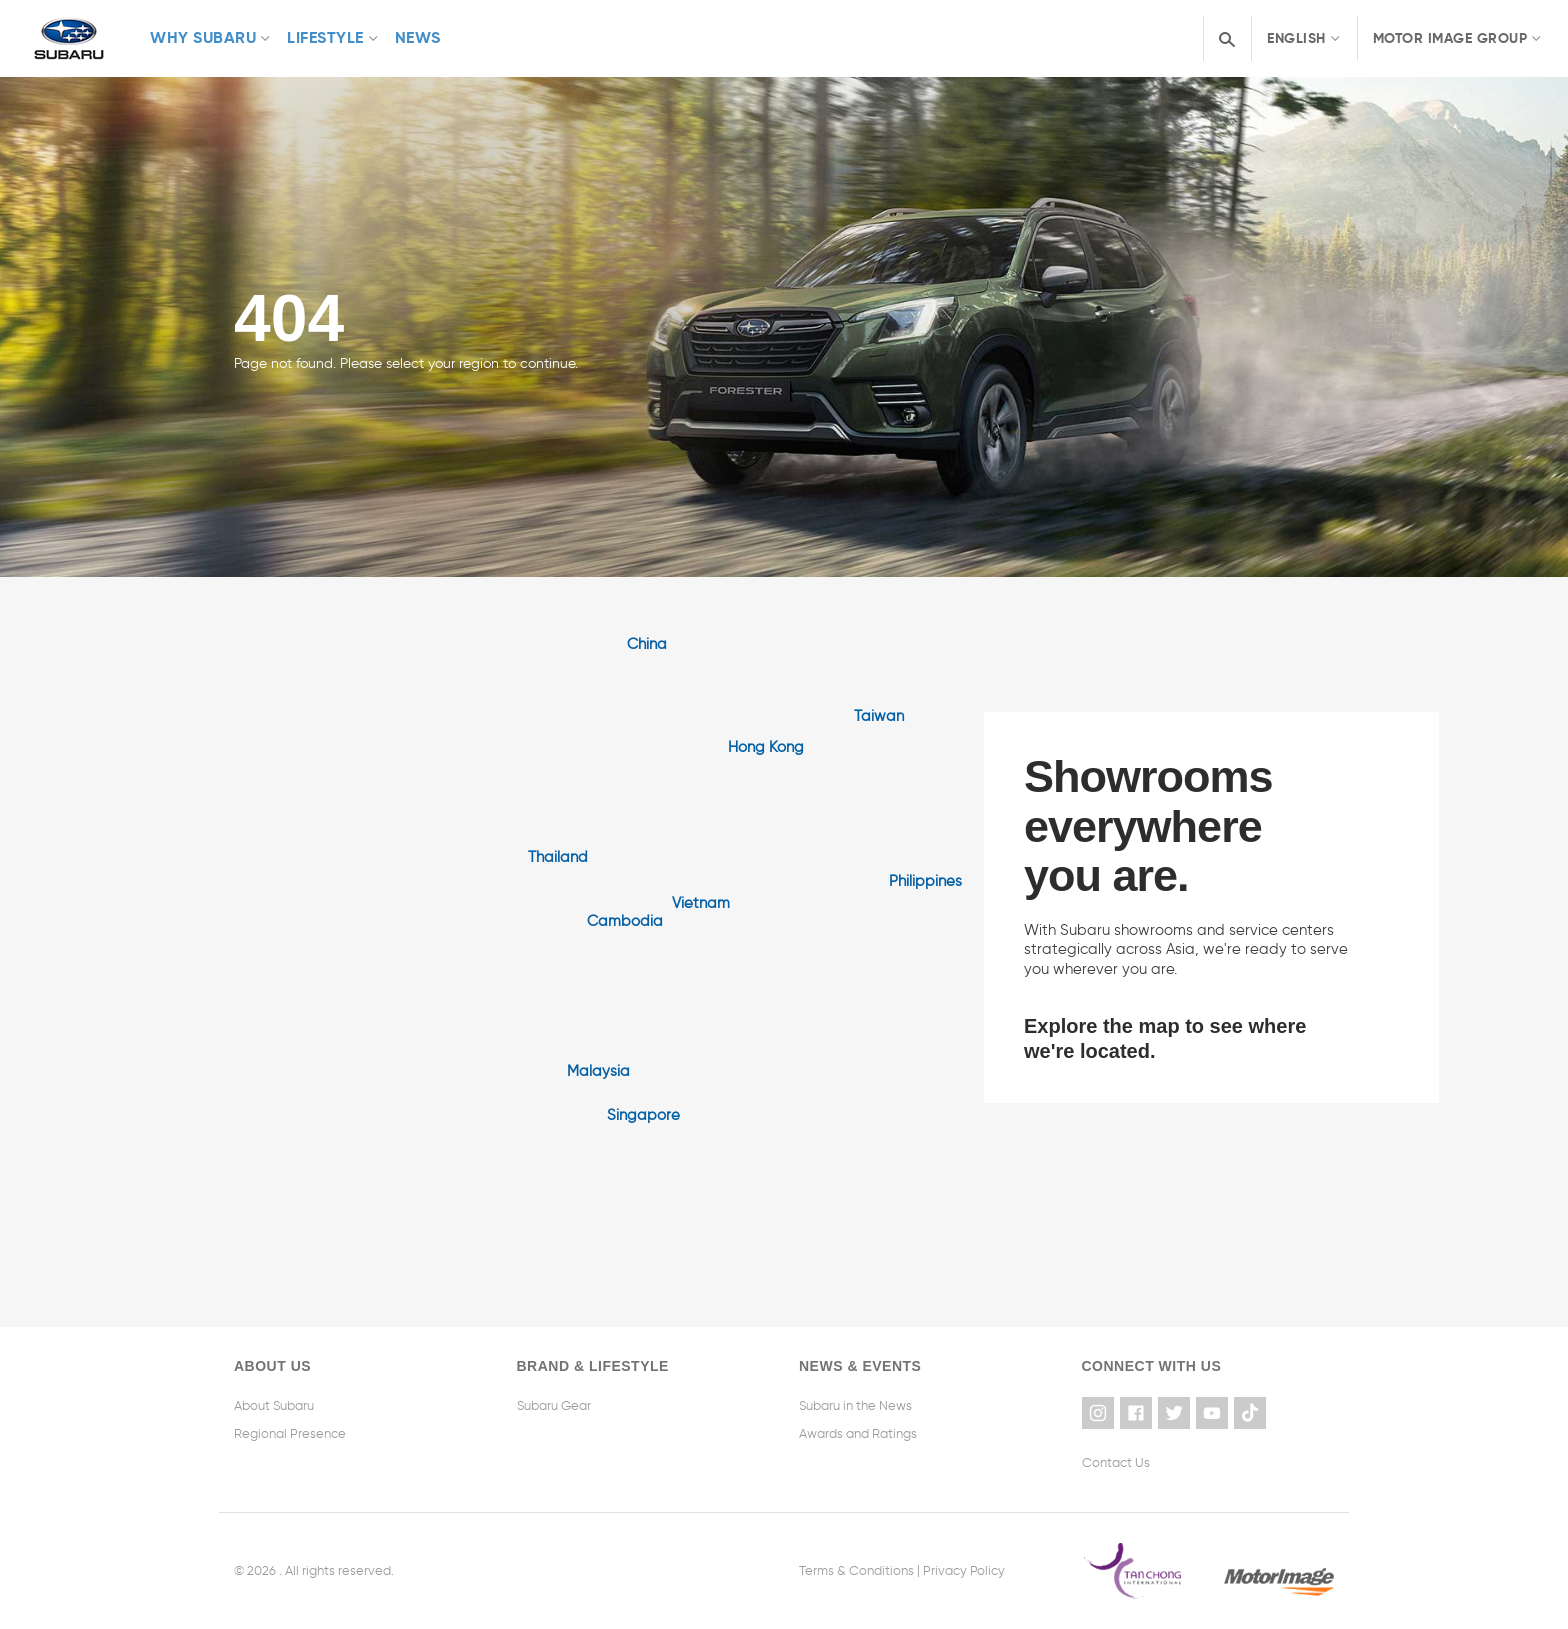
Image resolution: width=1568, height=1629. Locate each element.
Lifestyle (325, 37)
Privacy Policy (964, 1570)
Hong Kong (766, 747)
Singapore (643, 1115)
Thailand (558, 857)
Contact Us (1116, 1462)
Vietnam (701, 903)
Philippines (925, 881)
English (1296, 38)
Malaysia (598, 1071)
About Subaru (274, 1405)
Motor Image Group (1450, 38)
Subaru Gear (554, 1405)
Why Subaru (203, 37)
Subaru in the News (855, 1405)
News (418, 37)
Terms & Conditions (856, 1570)
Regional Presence (290, 1433)
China (647, 644)
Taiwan (879, 716)
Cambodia (625, 921)
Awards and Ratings (858, 1433)
